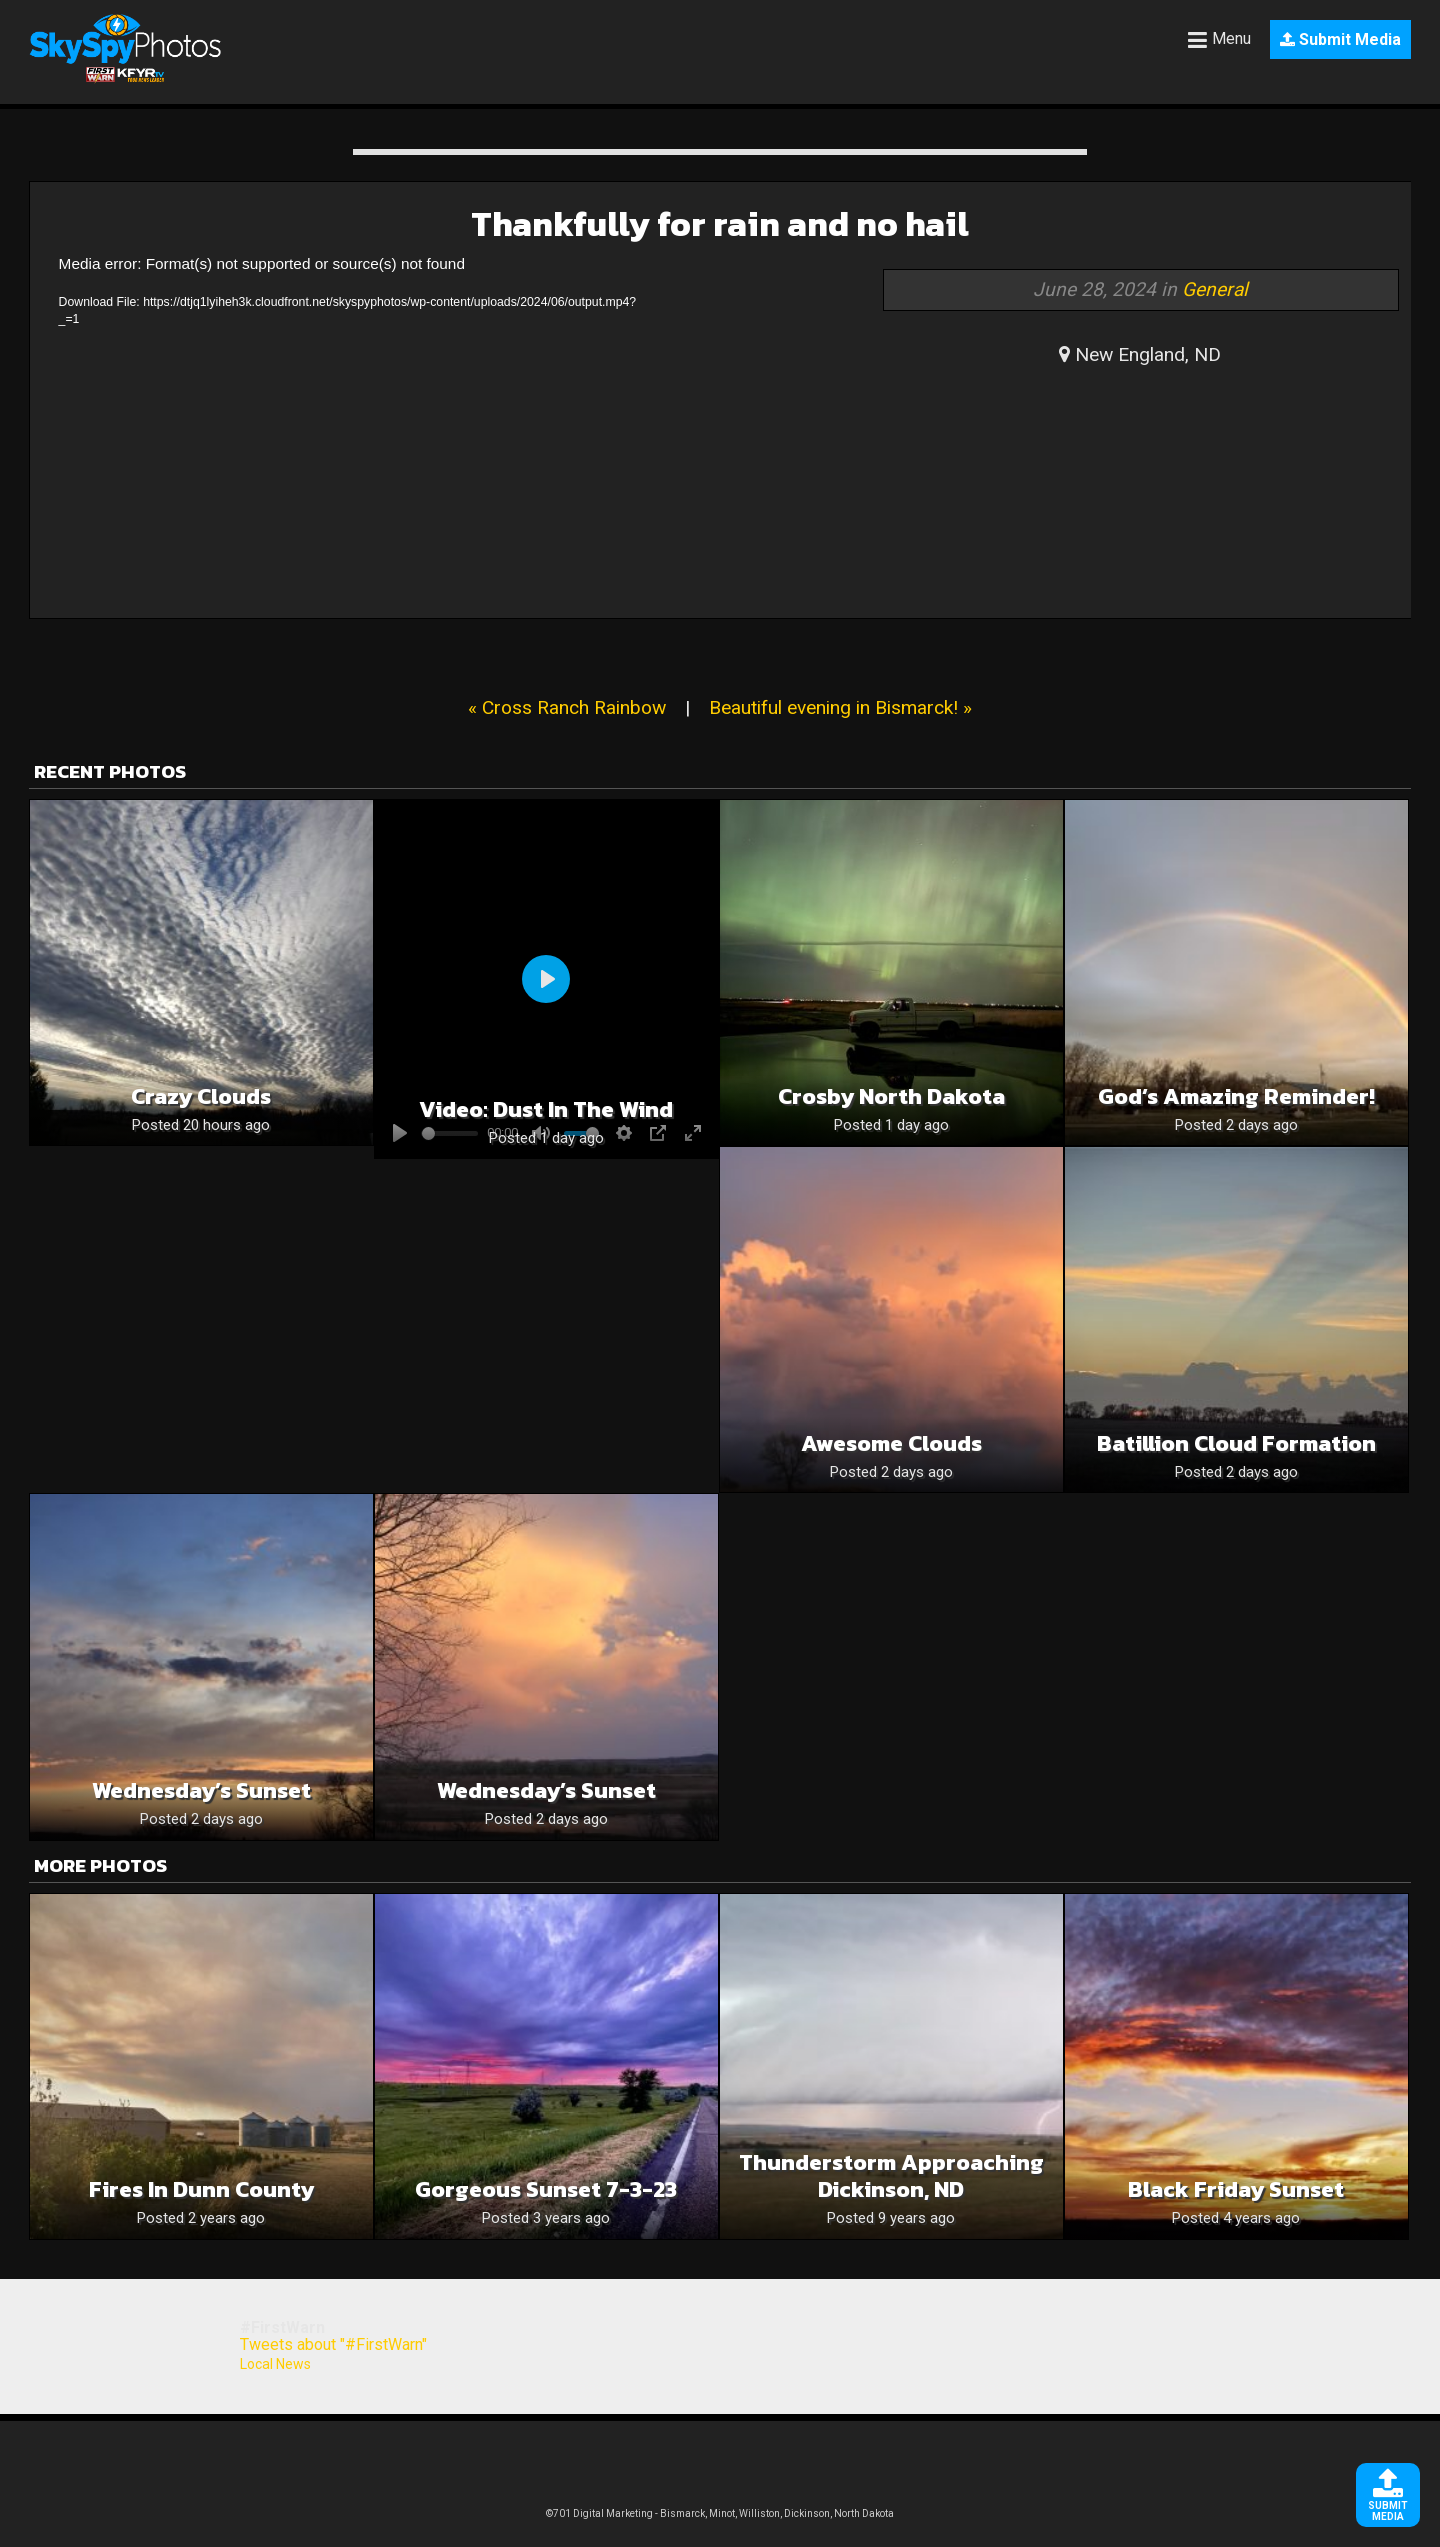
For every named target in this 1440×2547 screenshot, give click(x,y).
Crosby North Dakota (891, 1096)
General (1215, 289)
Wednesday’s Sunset (201, 1790)
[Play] (546, 979)
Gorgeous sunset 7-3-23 (546, 2189)
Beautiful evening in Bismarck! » (840, 707)
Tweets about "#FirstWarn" (333, 2344)
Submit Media (1340, 39)
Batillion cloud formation (1236, 1443)
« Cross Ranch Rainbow (567, 707)
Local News (275, 2364)
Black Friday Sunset (1236, 2189)
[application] (354, 429)
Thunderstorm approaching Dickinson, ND (891, 2176)
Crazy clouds (201, 1096)
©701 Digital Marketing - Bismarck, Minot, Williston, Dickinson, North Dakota (720, 2513)
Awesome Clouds (891, 1443)
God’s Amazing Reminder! (1236, 1096)
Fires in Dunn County (201, 2189)
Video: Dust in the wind (546, 1109)
